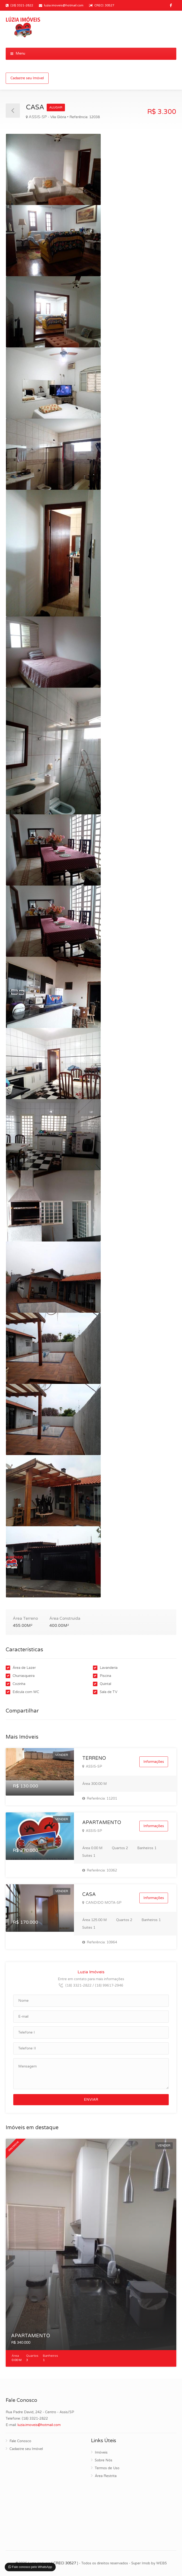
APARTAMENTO (101, 1822)
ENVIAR (91, 2099)
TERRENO (94, 1758)
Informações (153, 1761)
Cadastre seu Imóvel (27, 78)
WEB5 (161, 2563)
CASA (89, 1894)
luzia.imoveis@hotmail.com (63, 5)
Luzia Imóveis (91, 1971)
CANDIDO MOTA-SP (102, 1902)
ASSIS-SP (92, 1766)
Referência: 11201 (99, 1798)
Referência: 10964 (99, 1942)
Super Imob (140, 2563)
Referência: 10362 (99, 1870)
